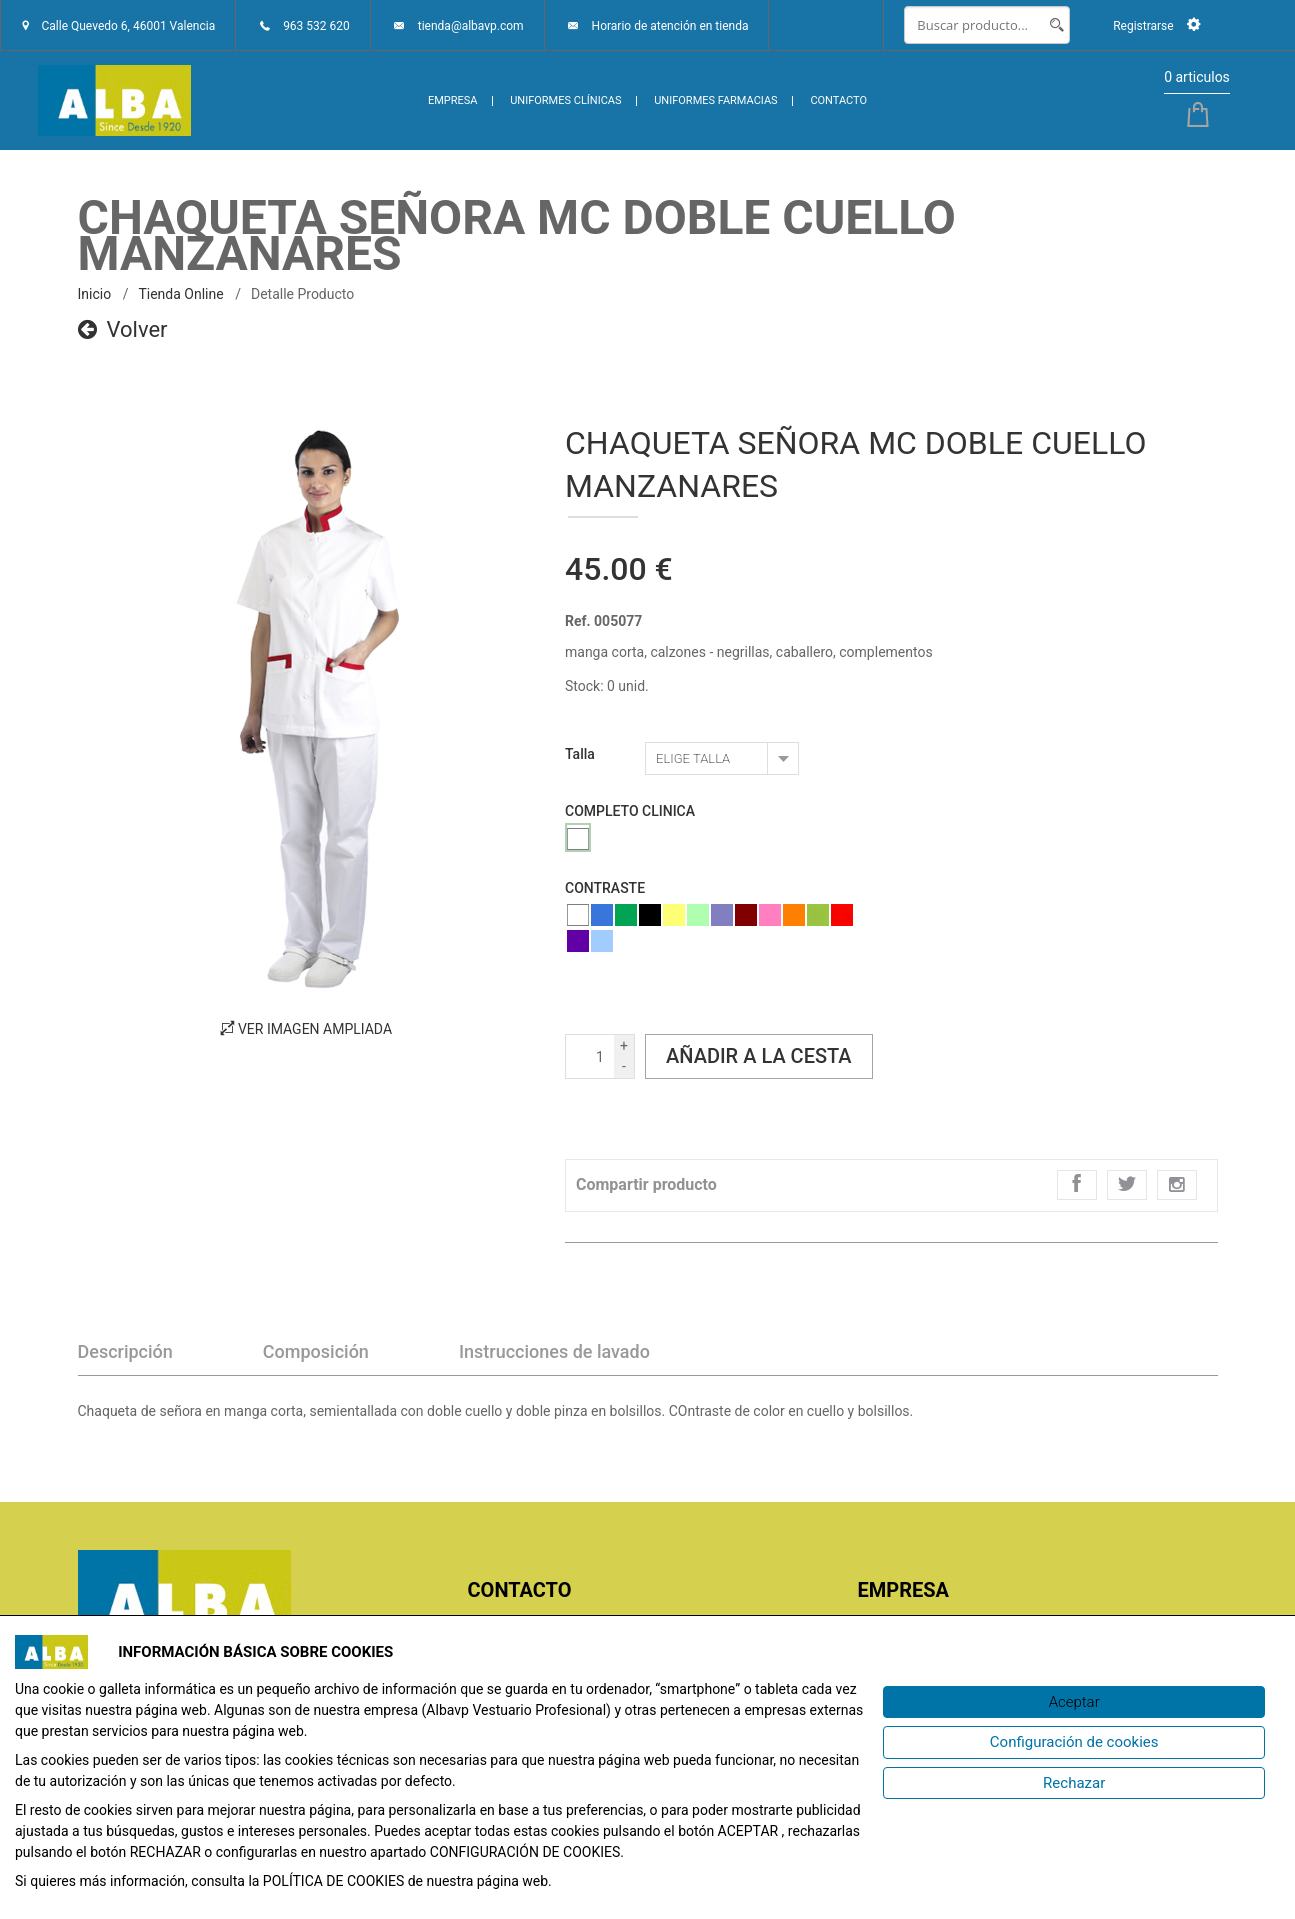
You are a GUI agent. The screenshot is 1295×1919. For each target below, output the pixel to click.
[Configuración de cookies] (1074, 1742)
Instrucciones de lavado (554, 1351)
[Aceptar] (1074, 1702)
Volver (123, 329)
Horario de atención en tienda (670, 26)
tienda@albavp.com (471, 26)
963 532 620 (316, 26)
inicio (95, 294)
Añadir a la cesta (759, 1056)
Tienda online (180, 294)
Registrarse (1156, 26)
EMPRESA (453, 100)
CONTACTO (838, 100)
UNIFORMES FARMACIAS (715, 100)
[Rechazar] (1074, 1783)
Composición (316, 1351)
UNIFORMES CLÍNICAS (565, 100)
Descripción (125, 1351)
